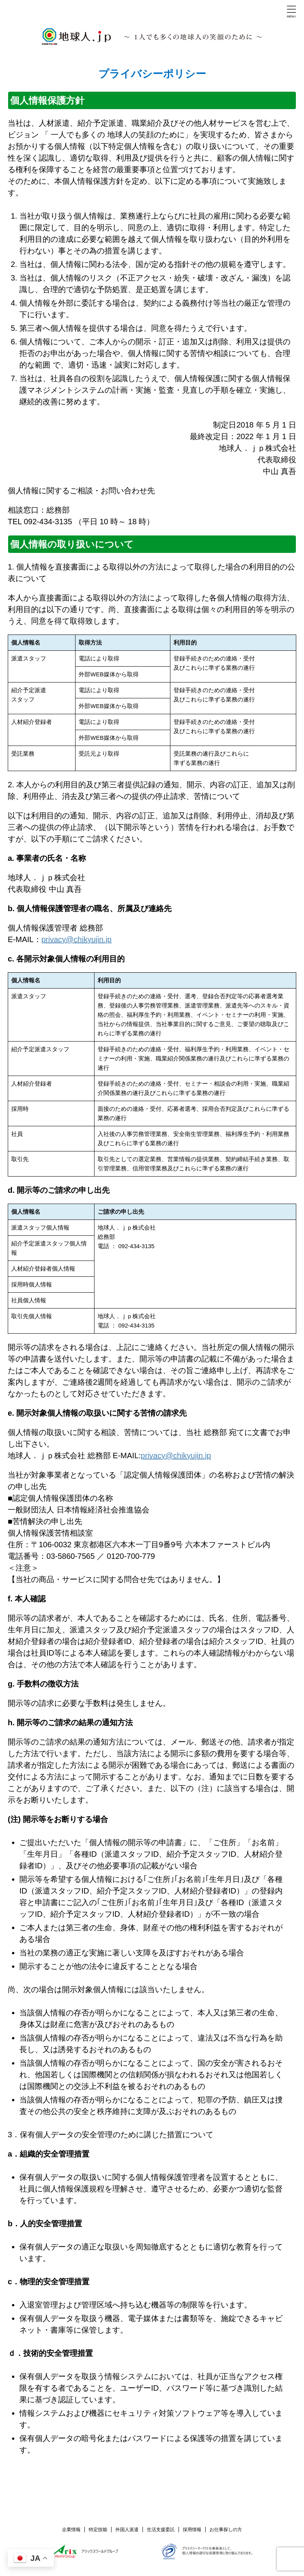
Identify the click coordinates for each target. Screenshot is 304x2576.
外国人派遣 (127, 2529)
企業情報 (71, 2529)
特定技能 (98, 2529)
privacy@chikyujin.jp (76, 939)
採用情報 (192, 2529)
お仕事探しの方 (226, 2529)
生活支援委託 (161, 2529)
